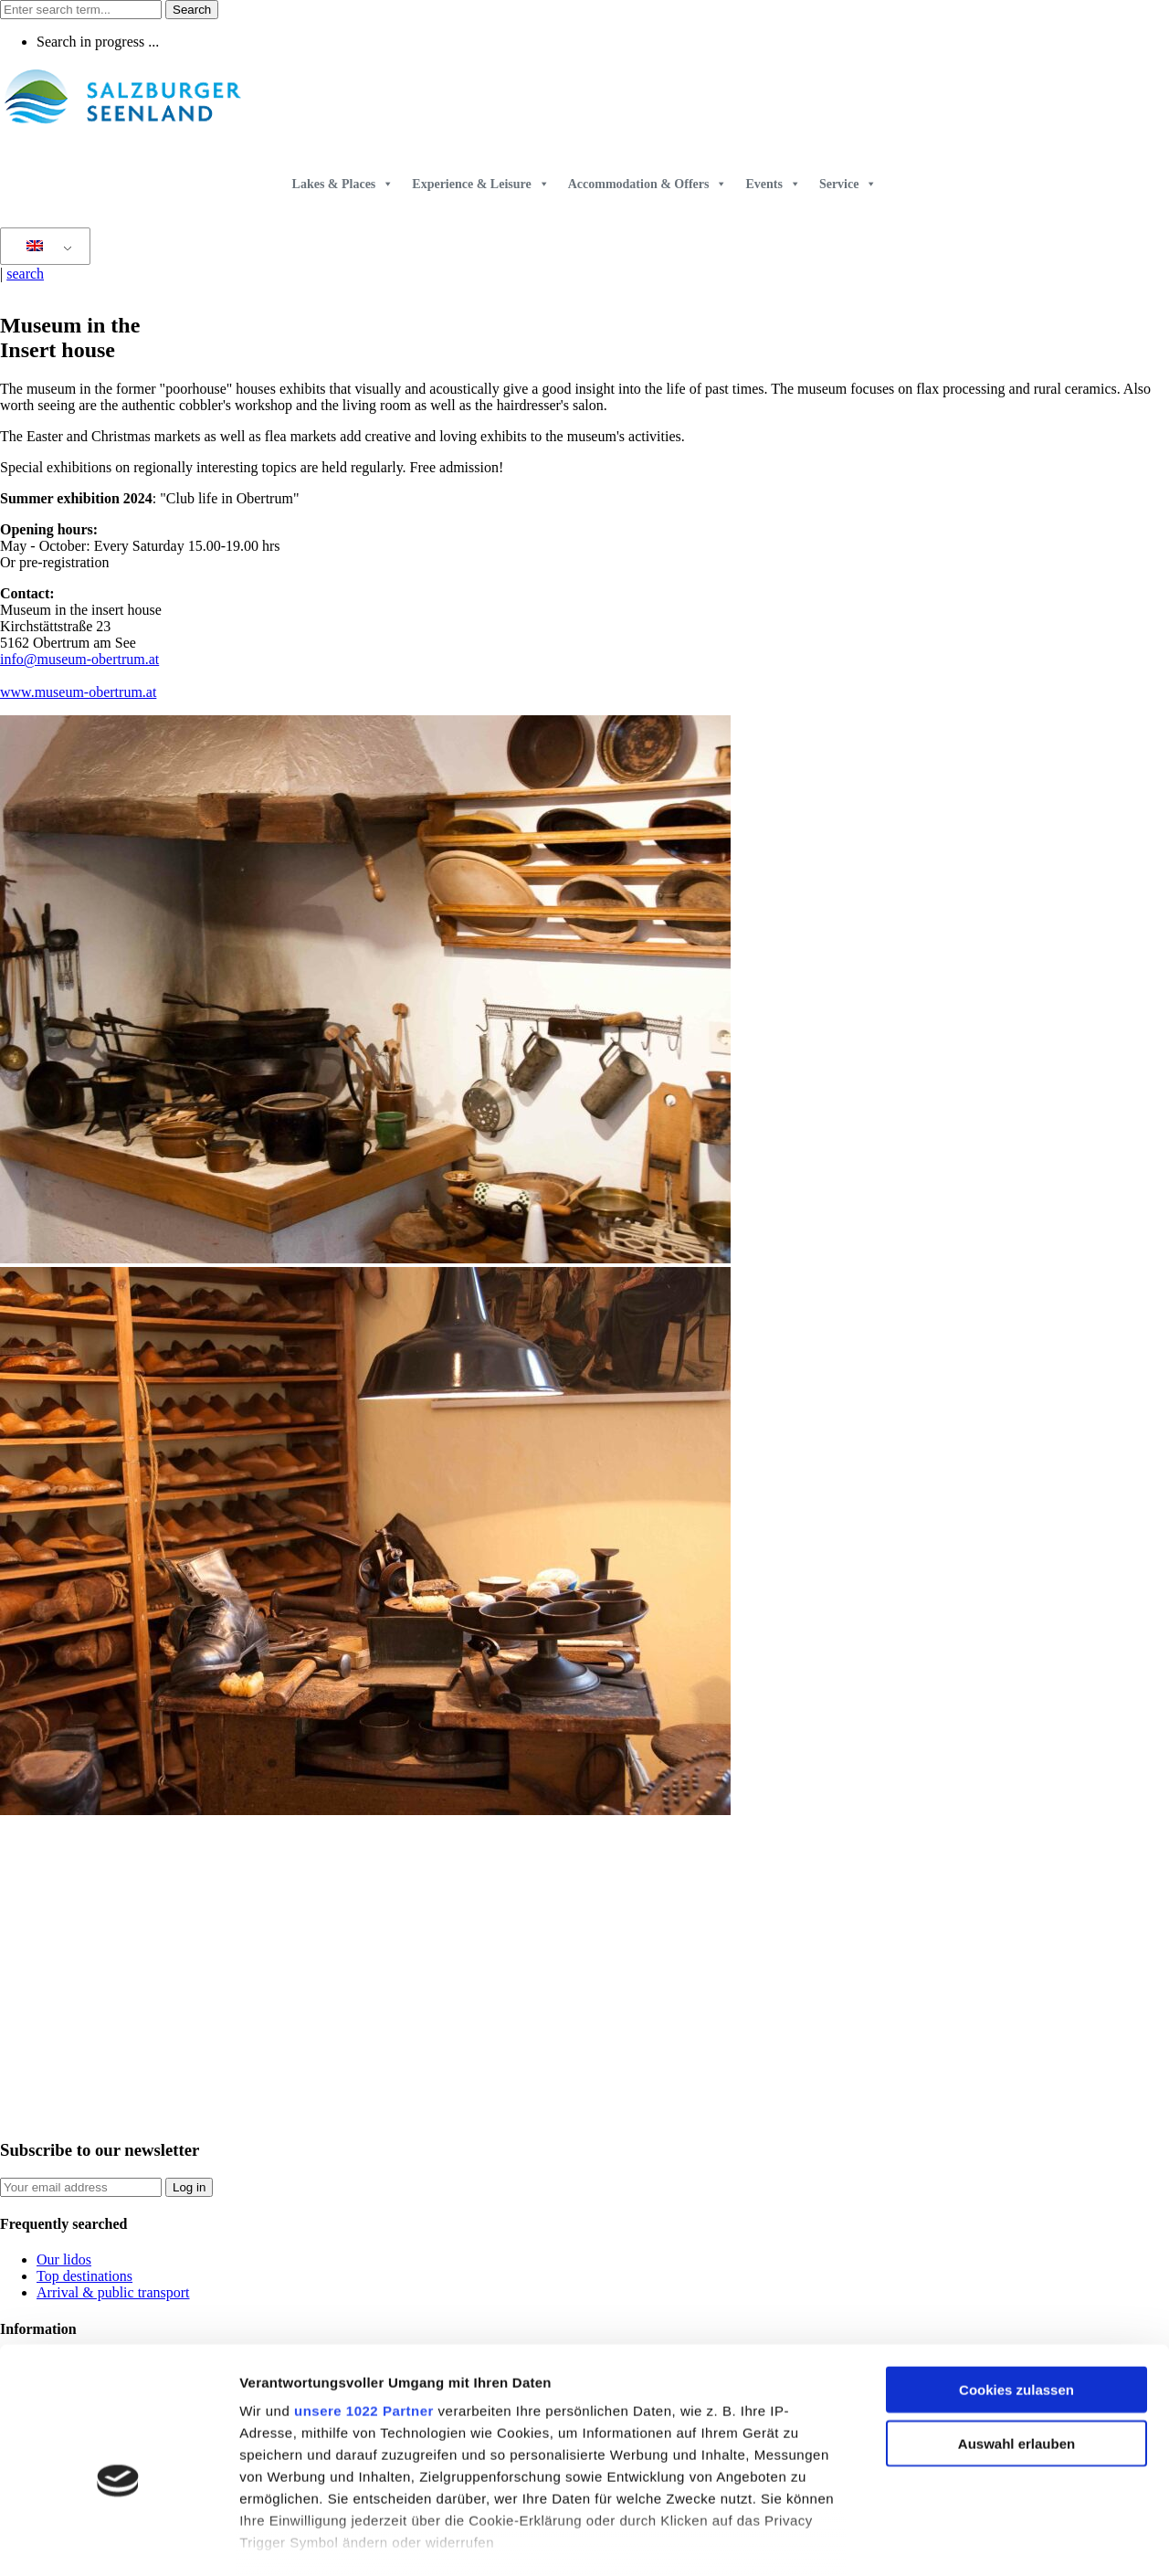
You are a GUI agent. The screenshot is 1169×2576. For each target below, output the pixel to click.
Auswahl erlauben (1016, 2347)
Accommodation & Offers (648, 184)
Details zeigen (971, 2540)
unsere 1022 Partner (364, 2315)
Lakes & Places (343, 184)
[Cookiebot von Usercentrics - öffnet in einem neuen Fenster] (118, 2540)
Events (772, 184)
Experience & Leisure (480, 184)
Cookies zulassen (1016, 2294)
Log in (189, 2187)
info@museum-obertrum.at (79, 659)
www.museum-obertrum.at (78, 692)
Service (848, 184)
